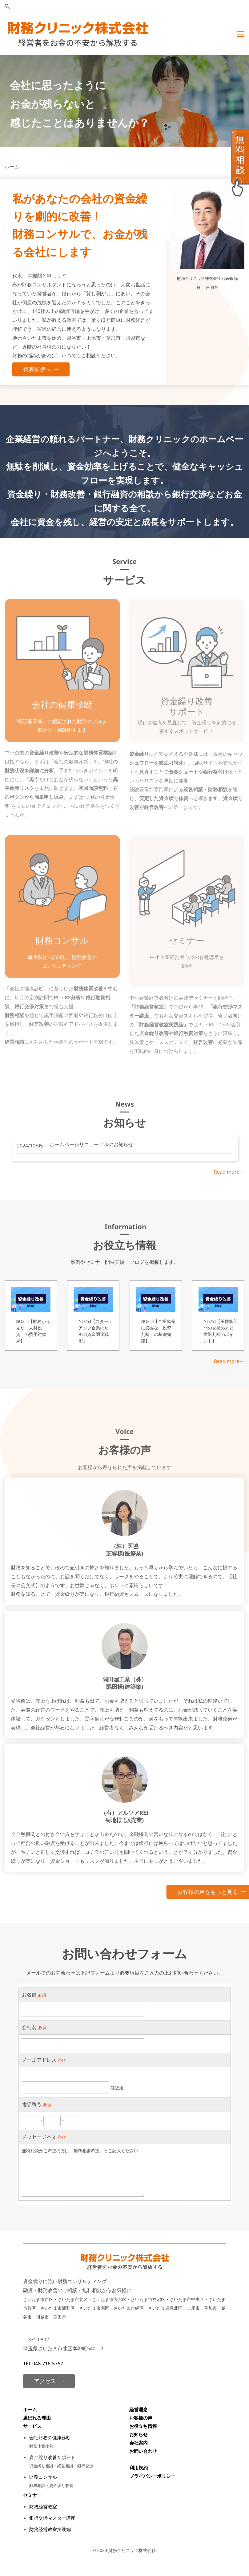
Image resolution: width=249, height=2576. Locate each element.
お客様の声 (140, 2418)
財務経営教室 (43, 2506)
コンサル (71, 940)
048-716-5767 (47, 2363)
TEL (27, 2363)
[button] (7, 6)
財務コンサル (43, 2477)
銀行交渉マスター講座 (52, 2518)
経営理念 (138, 2409)
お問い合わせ (143, 2451)
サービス (32, 2426)
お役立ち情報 (143, 2426)
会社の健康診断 (62, 704)
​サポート (186, 711)
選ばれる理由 (37, 2418)
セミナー (186, 940)
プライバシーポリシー (152, 2476)
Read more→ (229, 1171)
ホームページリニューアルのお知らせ (91, 1144)
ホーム (30, 2409)
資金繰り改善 (187, 701)
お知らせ (138, 2434)
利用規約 (138, 2468)
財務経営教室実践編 (50, 2529)
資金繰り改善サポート (52, 2457)
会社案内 (138, 2443)
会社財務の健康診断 (50, 2437)
